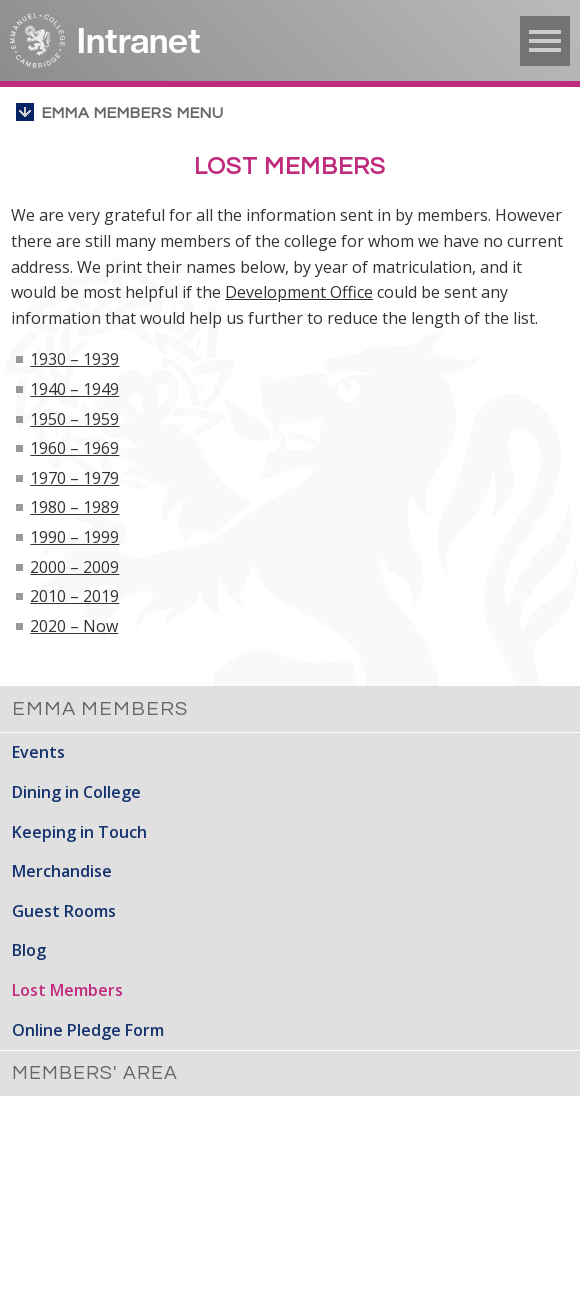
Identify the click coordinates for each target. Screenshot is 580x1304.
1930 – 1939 (74, 359)
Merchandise (62, 871)
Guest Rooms (64, 911)
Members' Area (95, 1073)
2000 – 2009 (74, 567)
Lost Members (67, 990)
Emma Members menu (133, 113)
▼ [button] (545, 41)
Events (38, 752)
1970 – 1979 (74, 478)
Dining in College (76, 792)
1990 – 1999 (74, 537)
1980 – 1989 (74, 507)
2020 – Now (74, 626)
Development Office (299, 292)
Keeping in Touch (79, 832)
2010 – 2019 (74, 596)
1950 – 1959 (74, 419)
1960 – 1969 (74, 448)
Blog (29, 950)
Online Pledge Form (88, 1030)
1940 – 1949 (74, 389)
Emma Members (100, 709)
